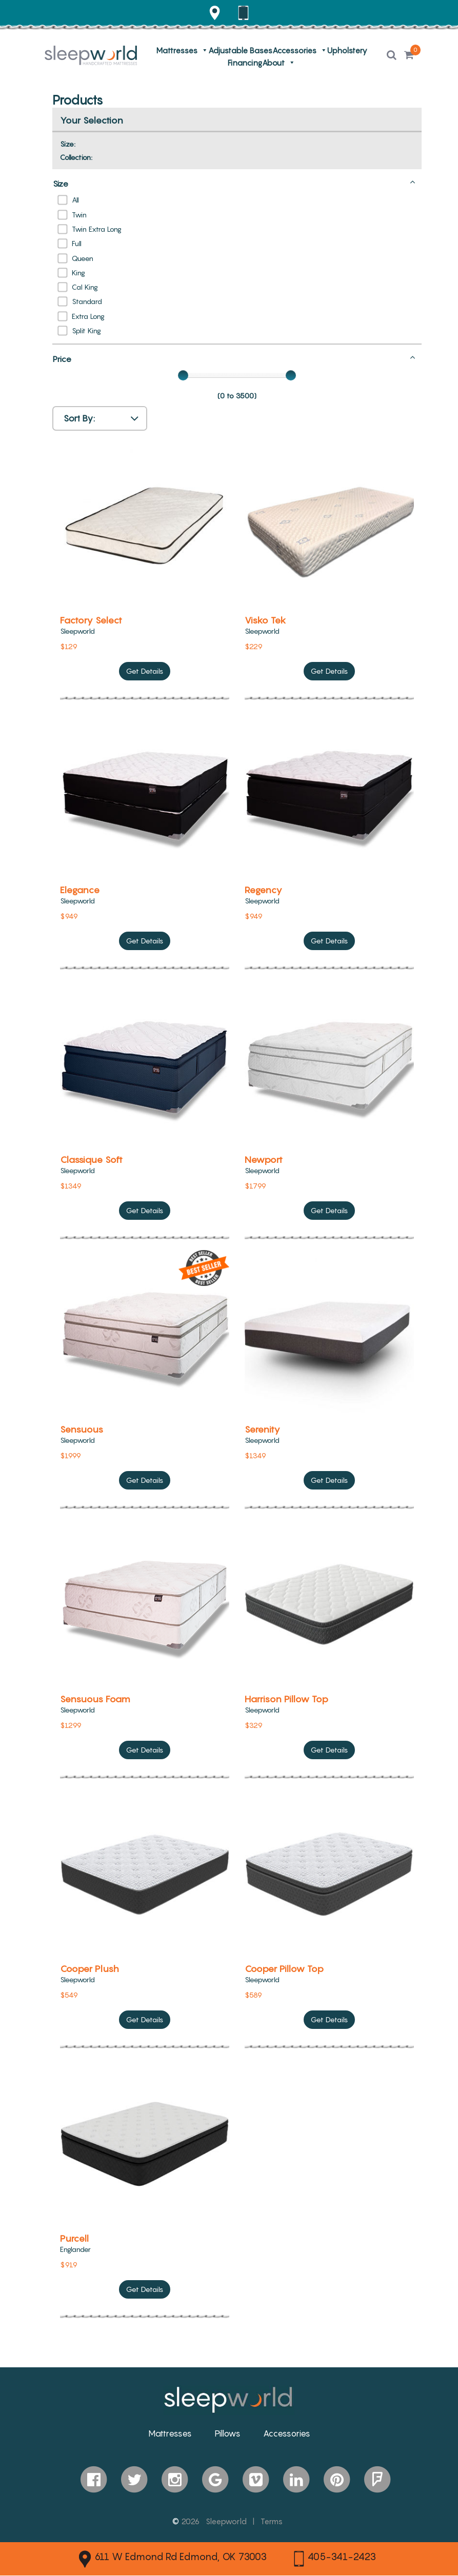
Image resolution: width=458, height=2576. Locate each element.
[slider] (183, 375)
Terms (272, 2521)
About (273, 63)
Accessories (294, 50)
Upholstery (347, 50)
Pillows (227, 2433)
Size (234, 183)
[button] (391, 55)
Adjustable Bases (240, 50)
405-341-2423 (334, 2558)
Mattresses (176, 50)
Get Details (144, 673)
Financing (245, 63)
